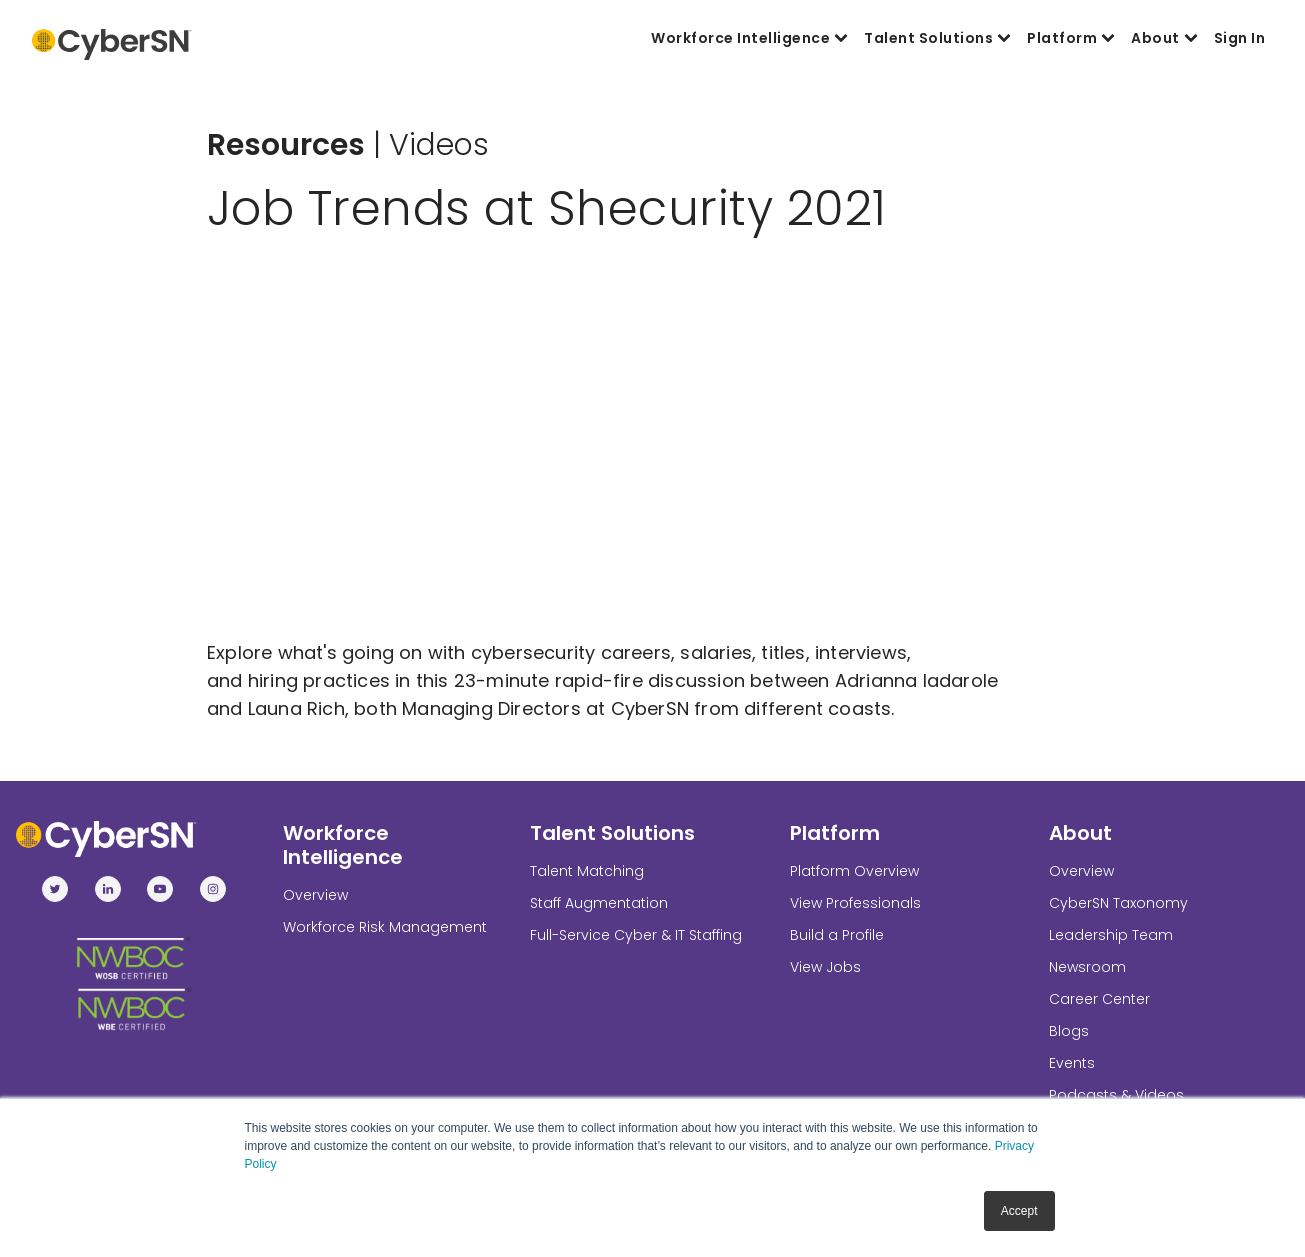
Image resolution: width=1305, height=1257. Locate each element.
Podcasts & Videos (1116, 1095)
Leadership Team (1111, 935)
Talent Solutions (937, 38)
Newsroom (1087, 967)
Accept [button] (1019, 1211)
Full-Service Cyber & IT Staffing (636, 935)
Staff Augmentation (599, 903)
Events (1072, 1063)
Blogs (1069, 1031)
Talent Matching (587, 871)
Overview (315, 895)
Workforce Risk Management (385, 927)
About (1164, 38)
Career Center (1099, 999)
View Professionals (855, 903)
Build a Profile (837, 935)
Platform (1071, 38)
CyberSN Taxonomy (1118, 903)
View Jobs (825, 967)
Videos (439, 145)
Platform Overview (854, 871)
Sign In (1240, 38)
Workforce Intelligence (749, 38)
